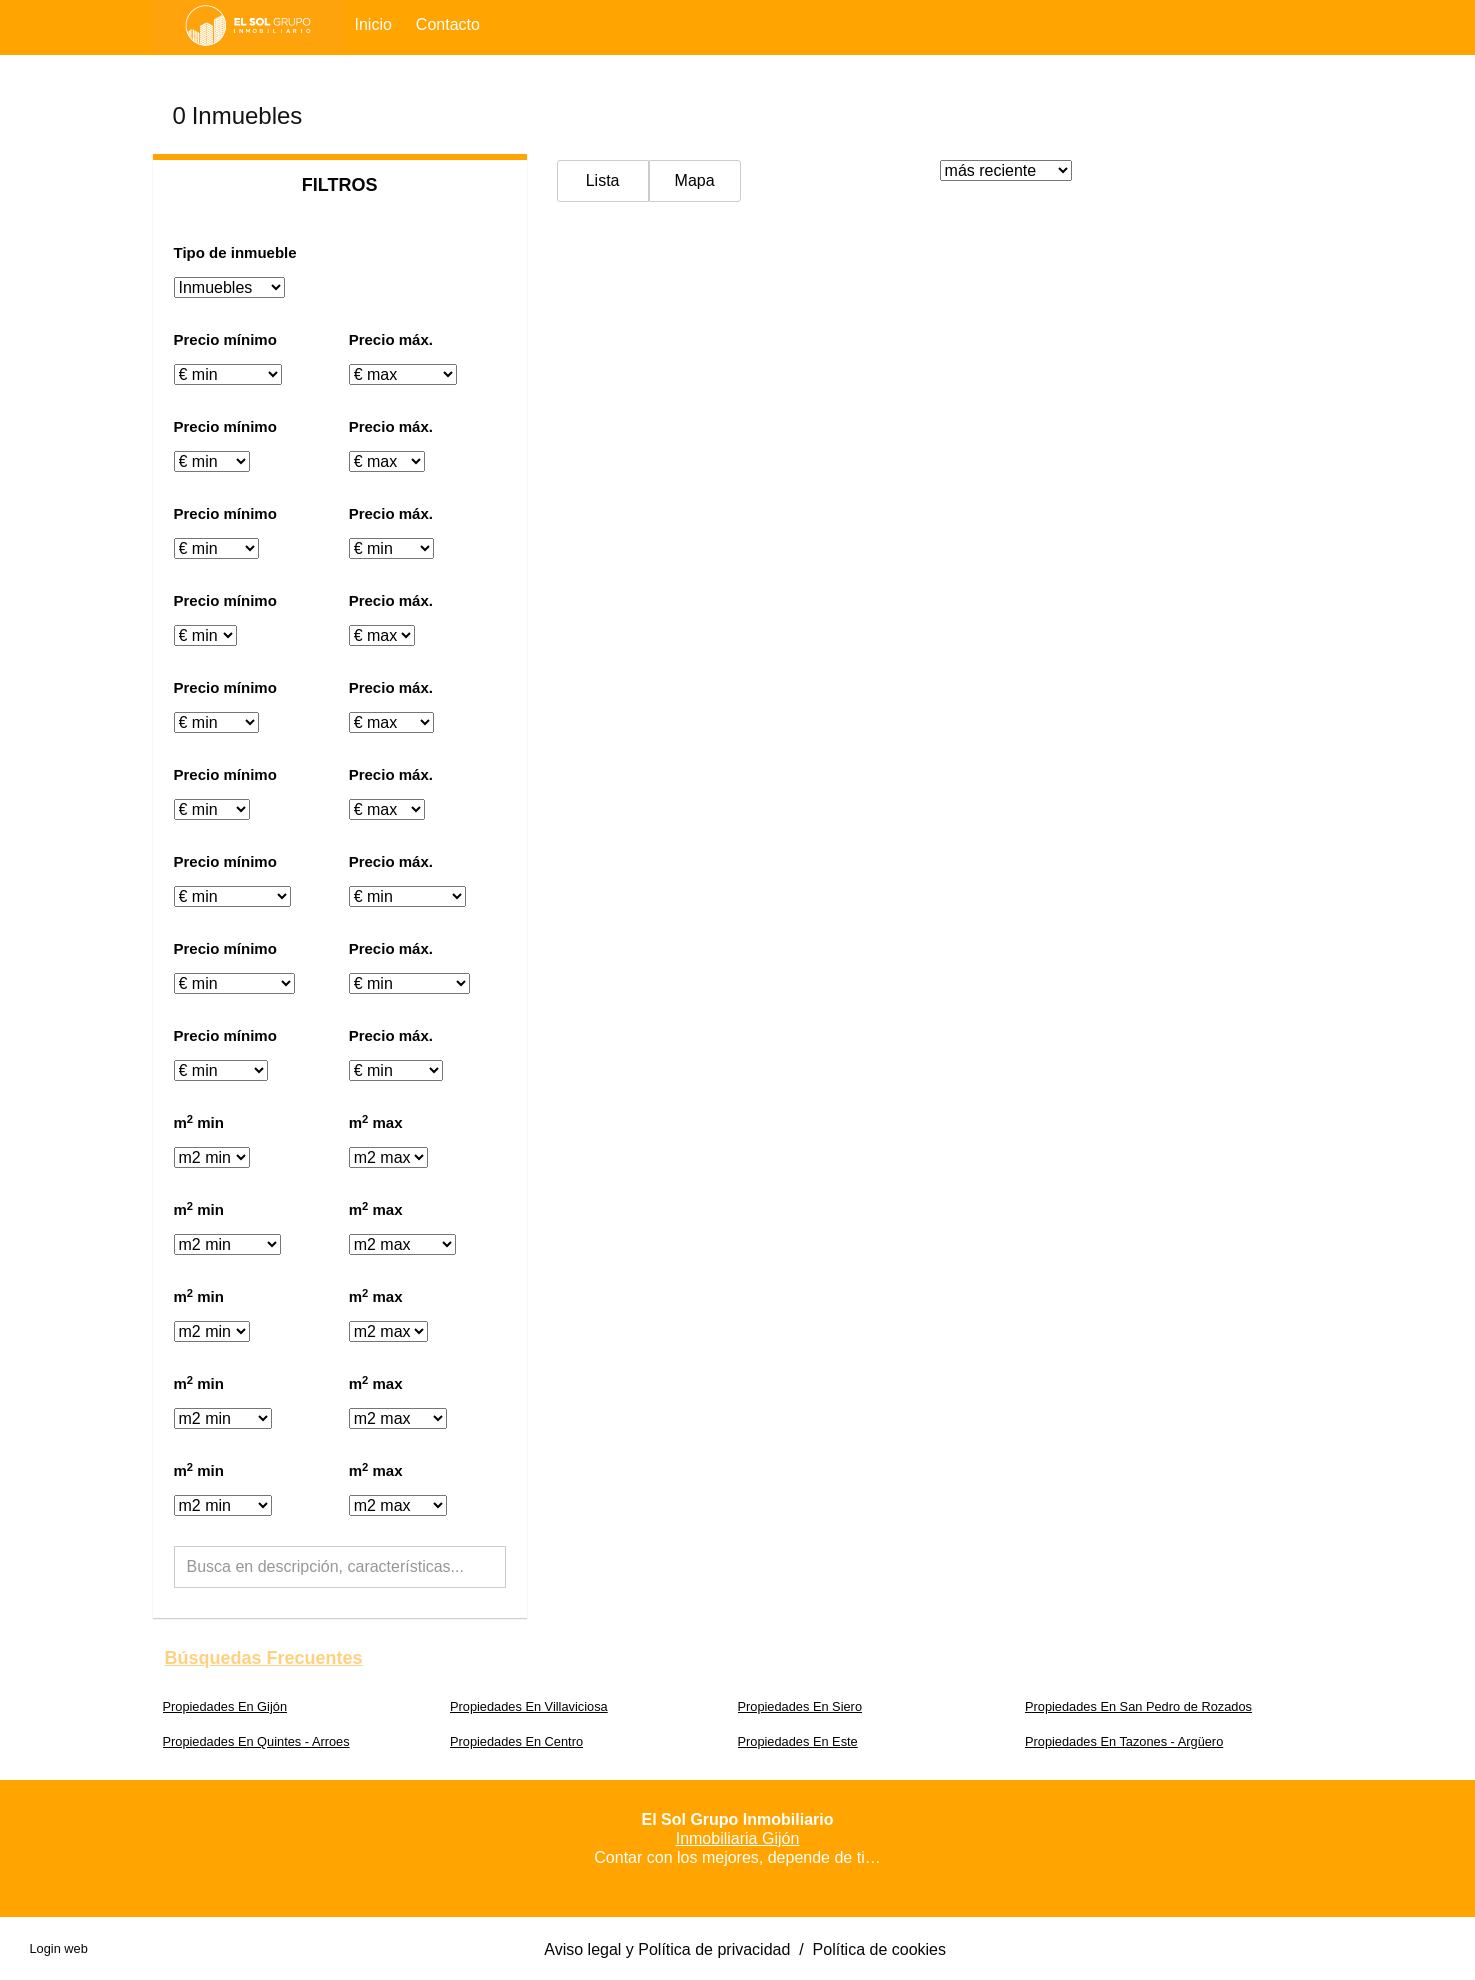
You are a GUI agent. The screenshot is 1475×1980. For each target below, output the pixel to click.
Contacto (448, 24)
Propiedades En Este (798, 1741)
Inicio (373, 24)
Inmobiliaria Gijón (738, 1838)
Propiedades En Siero (800, 1706)
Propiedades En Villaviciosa (529, 1706)
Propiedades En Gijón (225, 1706)
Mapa (695, 180)
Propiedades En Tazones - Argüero (1124, 1741)
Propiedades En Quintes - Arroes (256, 1741)
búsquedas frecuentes (264, 1658)
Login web (59, 1948)
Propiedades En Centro (516, 1741)
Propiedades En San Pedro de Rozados (1138, 1706)
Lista (603, 180)
